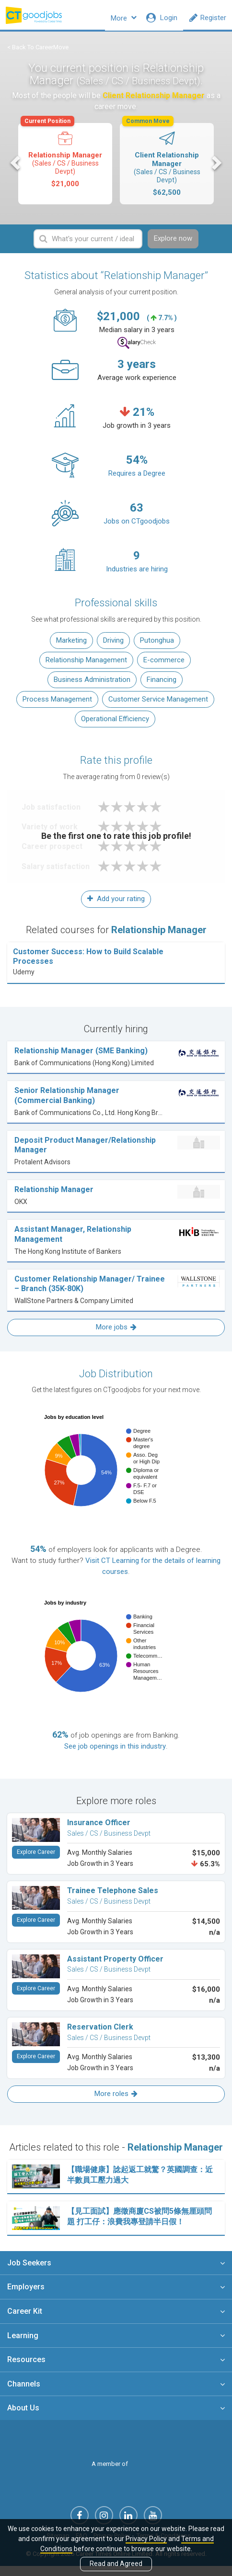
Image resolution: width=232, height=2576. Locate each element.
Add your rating (116, 906)
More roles (116, 2101)
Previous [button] (16, 168)
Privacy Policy (146, 2539)
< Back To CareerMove (38, 52)
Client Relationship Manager (166, 166)
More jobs (116, 1334)
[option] (65, 170)
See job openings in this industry (115, 1753)
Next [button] (215, 168)
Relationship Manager (64, 162)
